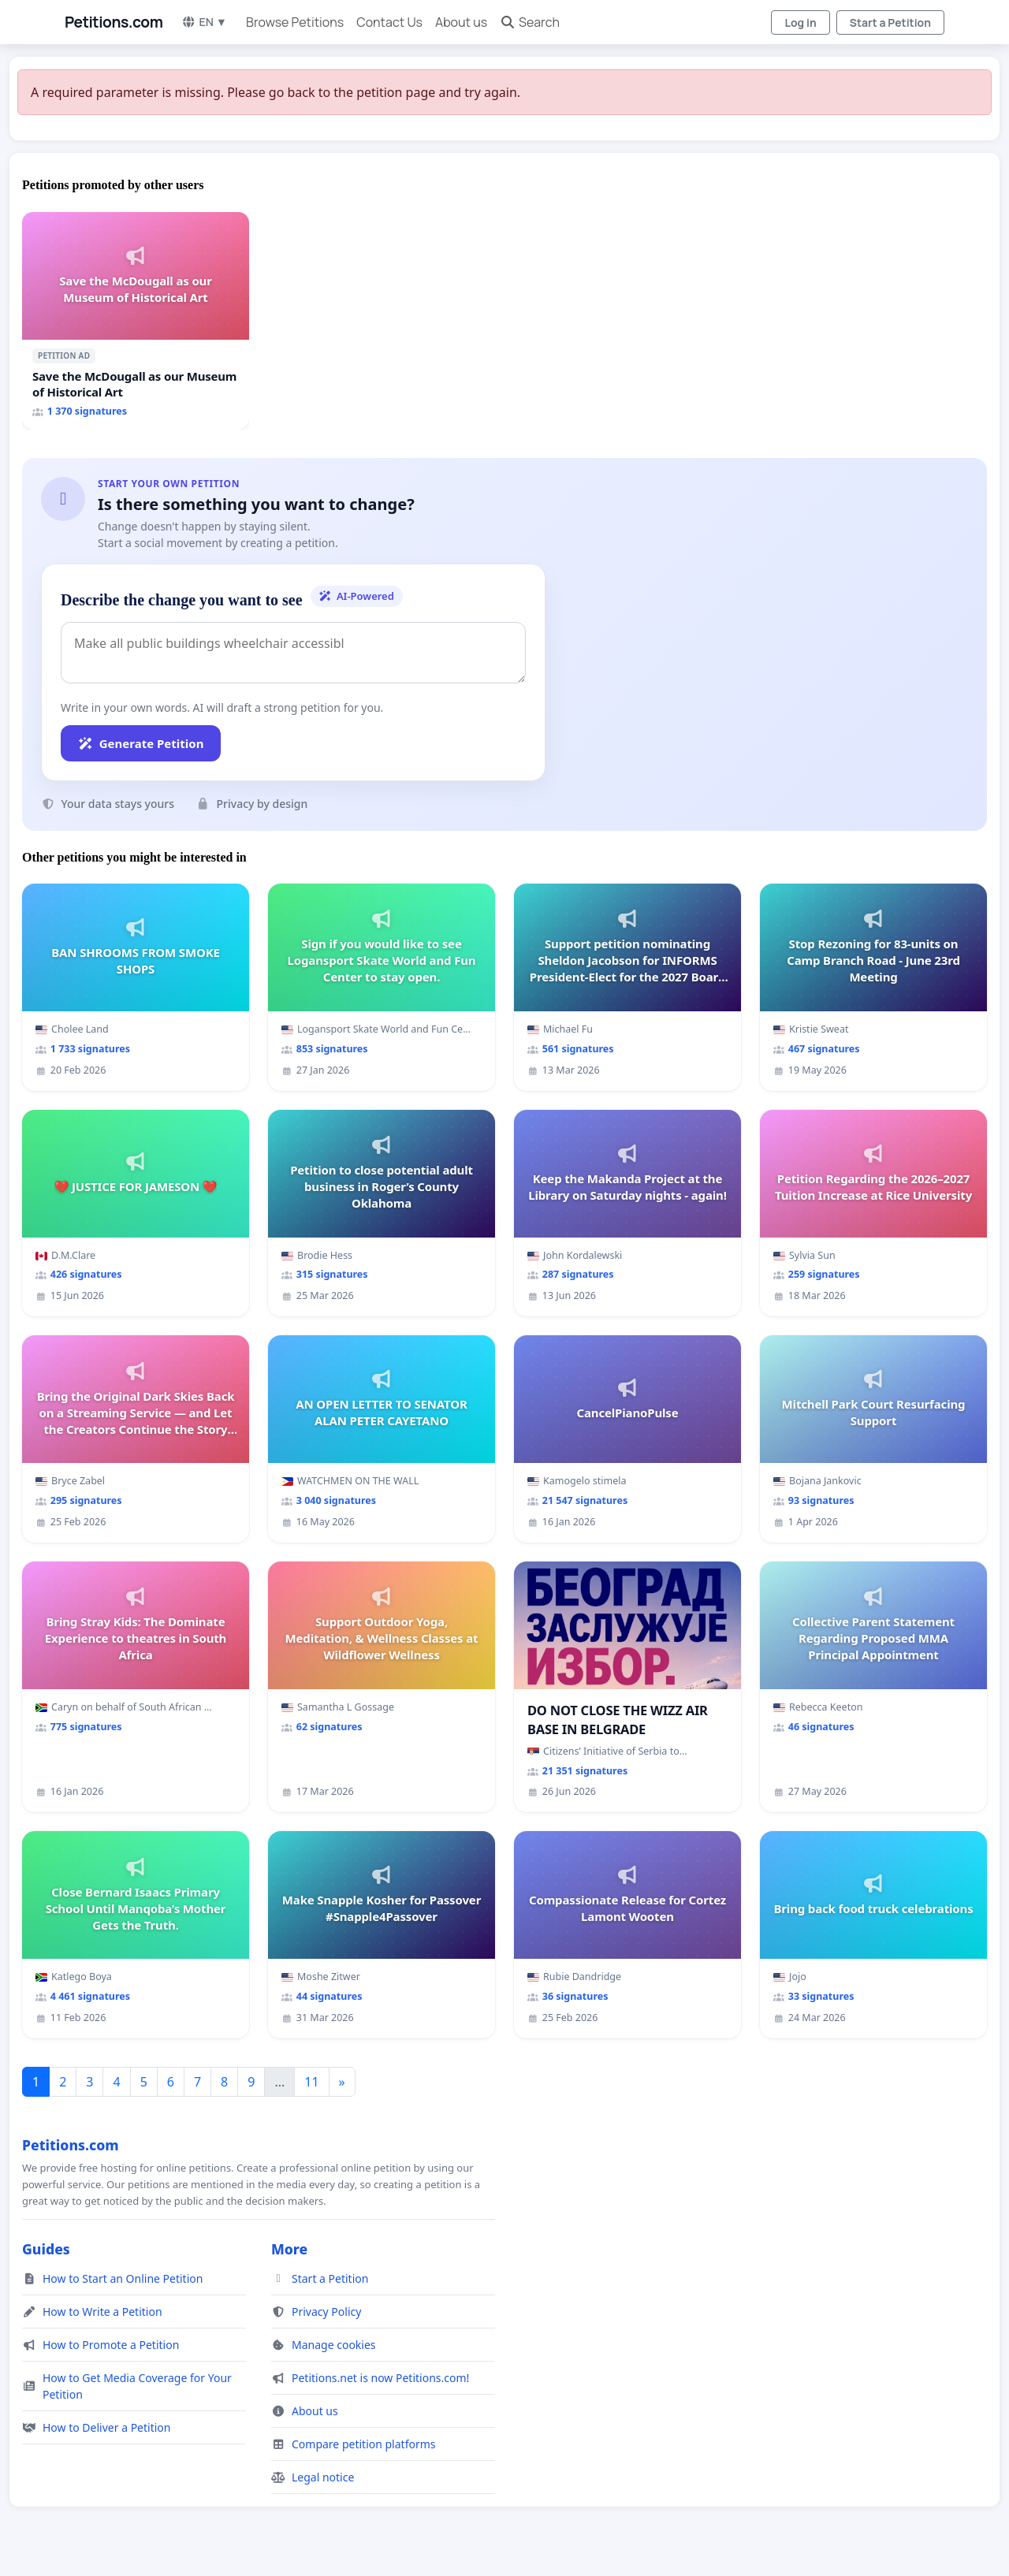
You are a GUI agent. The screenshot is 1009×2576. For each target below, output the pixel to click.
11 (311, 2081)
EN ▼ (204, 21)
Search (530, 22)
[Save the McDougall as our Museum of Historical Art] (135, 321)
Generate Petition (140, 743)
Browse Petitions (295, 22)
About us (461, 22)
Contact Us (389, 22)
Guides (46, 2248)
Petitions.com (113, 22)
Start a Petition (890, 22)
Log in (800, 22)
